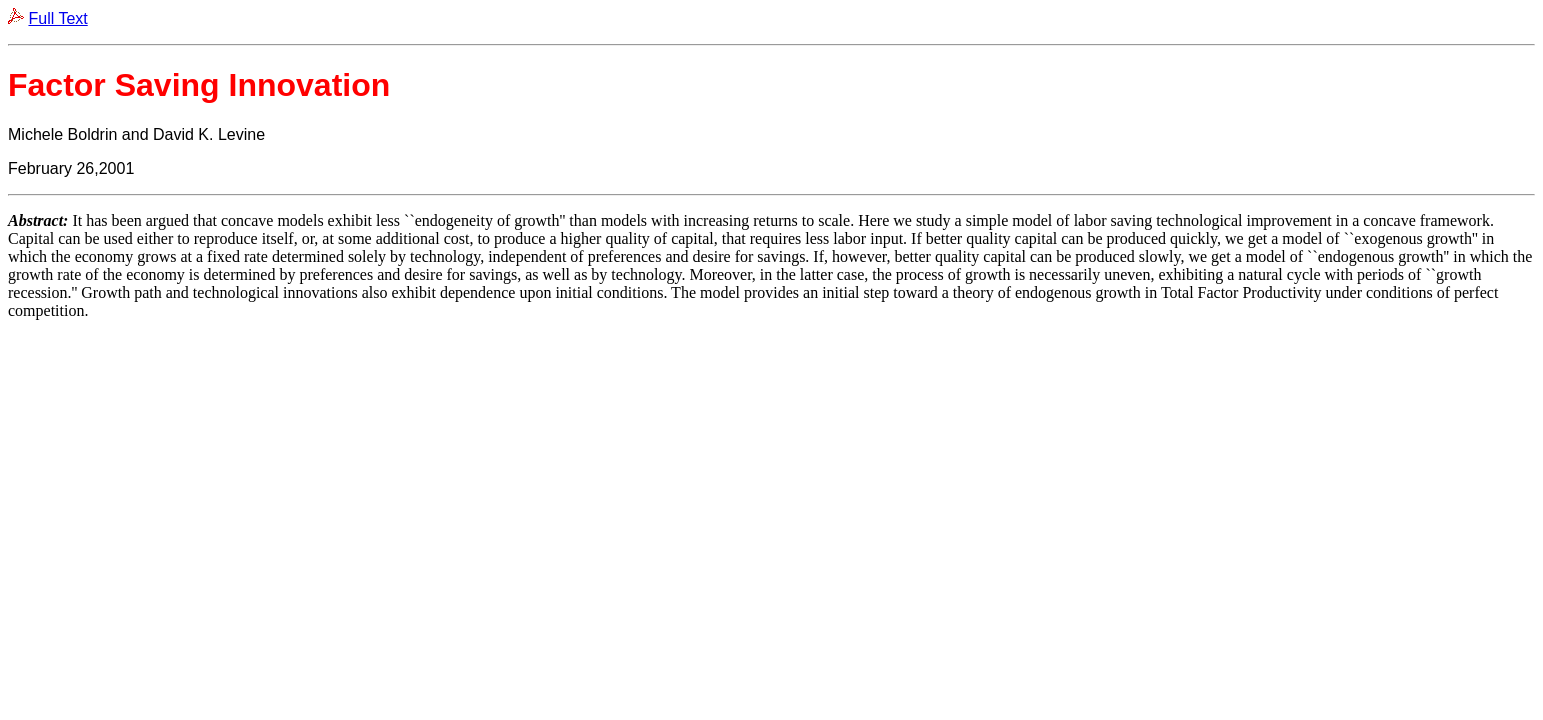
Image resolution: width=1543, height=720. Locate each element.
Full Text (57, 18)
